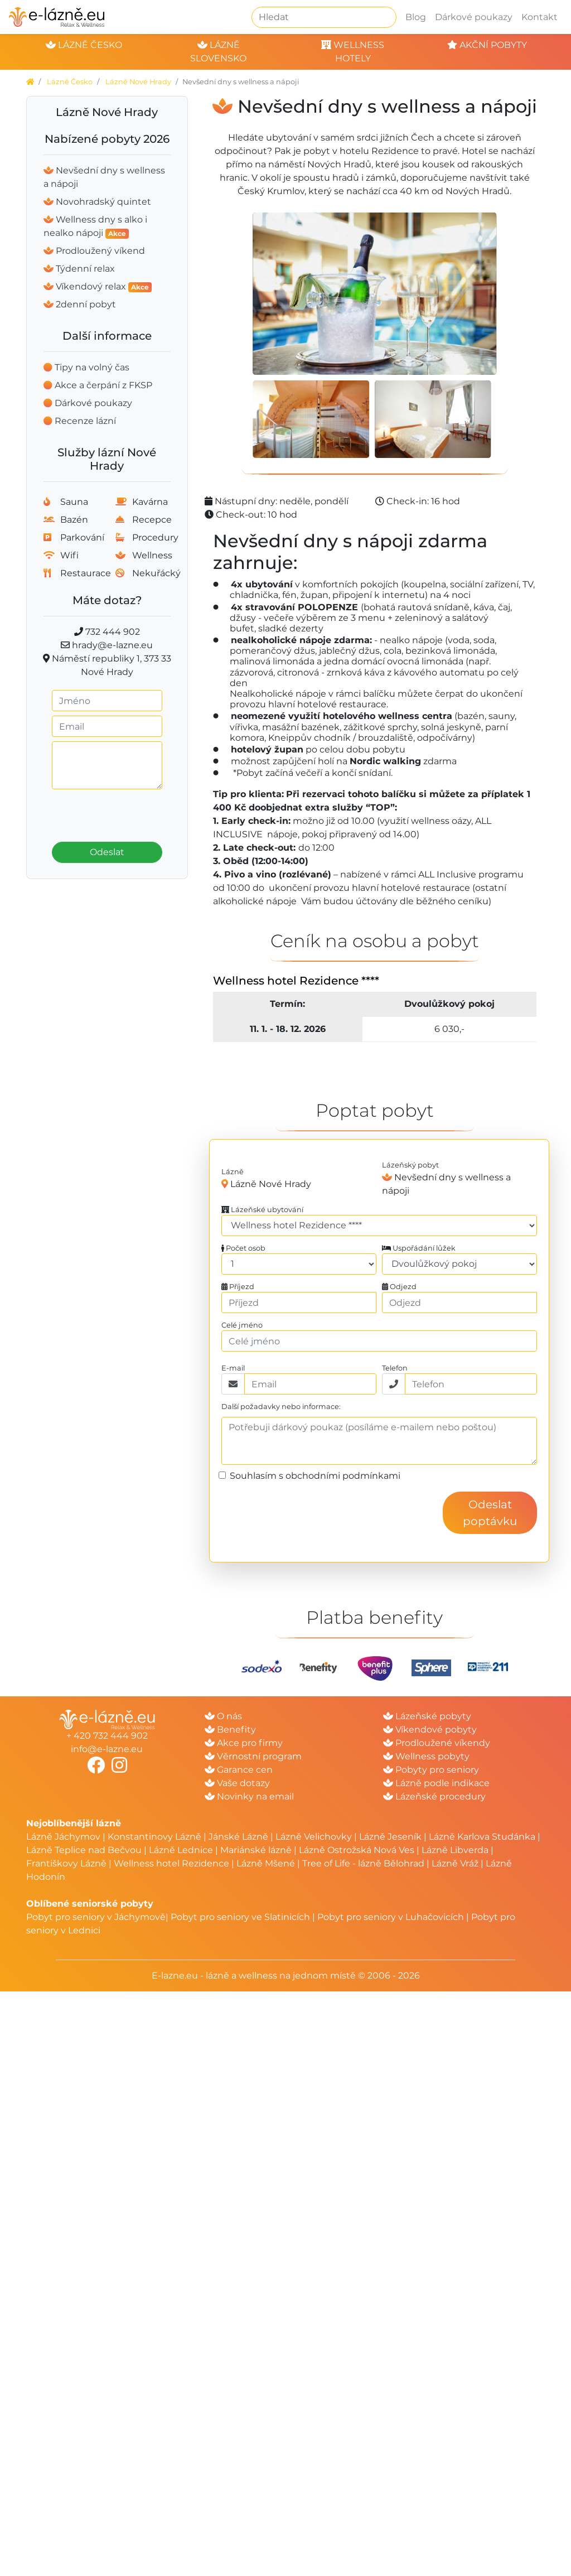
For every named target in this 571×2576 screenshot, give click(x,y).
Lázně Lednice (181, 1850)
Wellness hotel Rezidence (171, 1863)
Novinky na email (249, 1796)
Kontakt (539, 17)
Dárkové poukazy (473, 17)
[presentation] (124, 812)
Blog (415, 17)
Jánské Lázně (239, 1836)
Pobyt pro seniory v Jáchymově (96, 1917)
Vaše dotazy (237, 1783)
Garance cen (239, 1769)
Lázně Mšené (265, 1863)
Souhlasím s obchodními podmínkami (315, 1475)
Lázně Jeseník (390, 1836)
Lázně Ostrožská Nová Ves (356, 1850)
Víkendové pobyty (430, 1729)
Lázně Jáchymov (64, 1836)
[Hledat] (323, 17)
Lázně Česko (70, 82)
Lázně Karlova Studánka (482, 1836)
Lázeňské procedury (434, 1796)
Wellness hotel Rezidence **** (296, 980)
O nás (223, 1716)
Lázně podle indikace (436, 1783)
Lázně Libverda (455, 1850)
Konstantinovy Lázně (154, 1836)
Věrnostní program (253, 1756)
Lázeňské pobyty (427, 1716)
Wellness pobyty (426, 1756)
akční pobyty (487, 45)
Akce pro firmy (244, 1743)
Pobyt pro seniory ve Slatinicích (240, 1917)
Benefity (230, 1729)
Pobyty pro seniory (431, 1769)
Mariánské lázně (256, 1850)
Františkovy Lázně (66, 1863)
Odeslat (107, 852)
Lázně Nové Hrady (138, 82)
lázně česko (84, 45)
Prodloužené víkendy (436, 1743)
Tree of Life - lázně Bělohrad (363, 1863)
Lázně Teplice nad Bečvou (84, 1850)
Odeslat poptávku (490, 1513)
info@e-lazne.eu (107, 1749)
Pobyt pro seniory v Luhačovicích (390, 1917)
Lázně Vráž (455, 1863)
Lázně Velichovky (313, 1836)
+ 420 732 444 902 (107, 1735)
